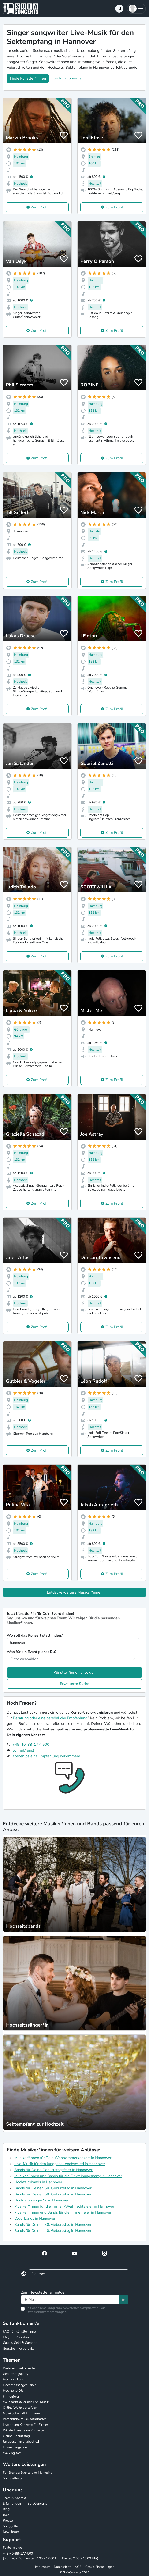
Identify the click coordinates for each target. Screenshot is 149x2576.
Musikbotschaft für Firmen (22, 2413)
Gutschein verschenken (19, 2348)
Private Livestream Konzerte (23, 2430)
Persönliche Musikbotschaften (25, 2419)
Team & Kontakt (14, 2498)
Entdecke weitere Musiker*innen (74, 1592)
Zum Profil (39, 207)
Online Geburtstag (16, 2436)
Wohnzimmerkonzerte (19, 2368)
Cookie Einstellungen (99, 2567)
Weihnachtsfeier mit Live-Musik (26, 2402)
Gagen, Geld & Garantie (20, 2343)
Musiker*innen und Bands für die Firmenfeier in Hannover (63, 2212)
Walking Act (12, 2453)
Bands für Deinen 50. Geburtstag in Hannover (53, 2188)
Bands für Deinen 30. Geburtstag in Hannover (53, 2224)
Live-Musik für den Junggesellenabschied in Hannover (59, 2163)
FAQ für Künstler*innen (20, 2331)
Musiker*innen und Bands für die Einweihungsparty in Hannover (68, 2176)
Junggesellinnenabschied (21, 2441)
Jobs (6, 2515)
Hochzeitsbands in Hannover (38, 2182)
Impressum (42, 2567)
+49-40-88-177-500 (30, 1744)
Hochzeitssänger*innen (20, 2385)
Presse (8, 2520)
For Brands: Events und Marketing (27, 2472)
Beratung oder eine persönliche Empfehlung (50, 1718)
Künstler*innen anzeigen (75, 1672)
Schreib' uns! (23, 1750)
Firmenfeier (11, 2396)
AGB (78, 2567)
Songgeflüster (13, 2478)
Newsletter (11, 2532)
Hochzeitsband (13, 2379)
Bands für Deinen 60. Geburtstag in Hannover (53, 2194)
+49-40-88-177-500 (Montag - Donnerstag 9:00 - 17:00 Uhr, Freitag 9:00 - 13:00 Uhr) (50, 2556)
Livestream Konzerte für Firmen (26, 2425)
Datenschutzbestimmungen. (46, 2312)
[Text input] (70, 2299)
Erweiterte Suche (74, 1683)
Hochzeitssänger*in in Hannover (41, 2200)
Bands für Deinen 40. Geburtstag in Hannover (53, 2230)
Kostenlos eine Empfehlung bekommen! (46, 1756)
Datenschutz (62, 2567)
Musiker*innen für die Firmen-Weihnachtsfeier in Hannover (64, 2206)
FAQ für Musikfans (16, 2337)
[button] (136, 9)
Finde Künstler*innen (28, 78)
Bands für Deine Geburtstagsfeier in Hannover (53, 2170)
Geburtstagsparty (15, 2374)
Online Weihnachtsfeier (20, 2407)
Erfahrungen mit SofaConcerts (25, 2503)
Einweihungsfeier (15, 2447)
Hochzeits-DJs (13, 2390)
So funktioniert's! (68, 78)
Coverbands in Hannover (35, 2218)
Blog (6, 2509)
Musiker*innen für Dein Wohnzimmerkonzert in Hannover (63, 2157)
